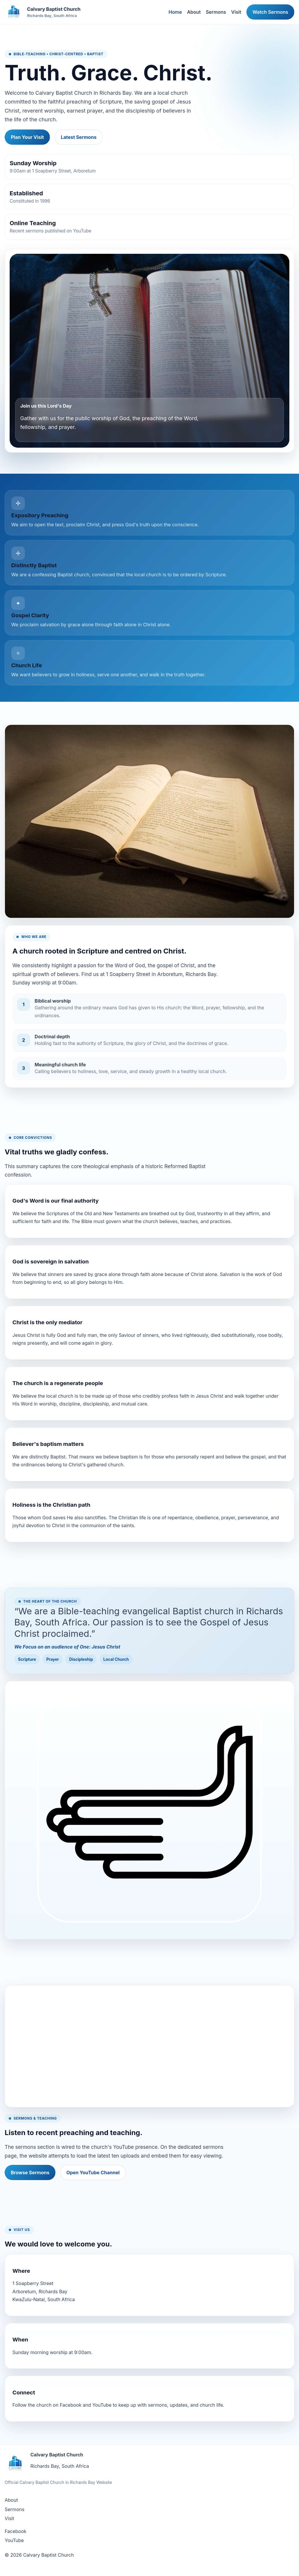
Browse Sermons (30, 2172)
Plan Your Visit (27, 137)
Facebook (15, 2531)
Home (175, 12)
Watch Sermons (270, 12)
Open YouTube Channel (92, 2172)
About (194, 12)
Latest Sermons (78, 137)
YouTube (14, 2540)
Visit (236, 12)
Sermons (216, 12)
